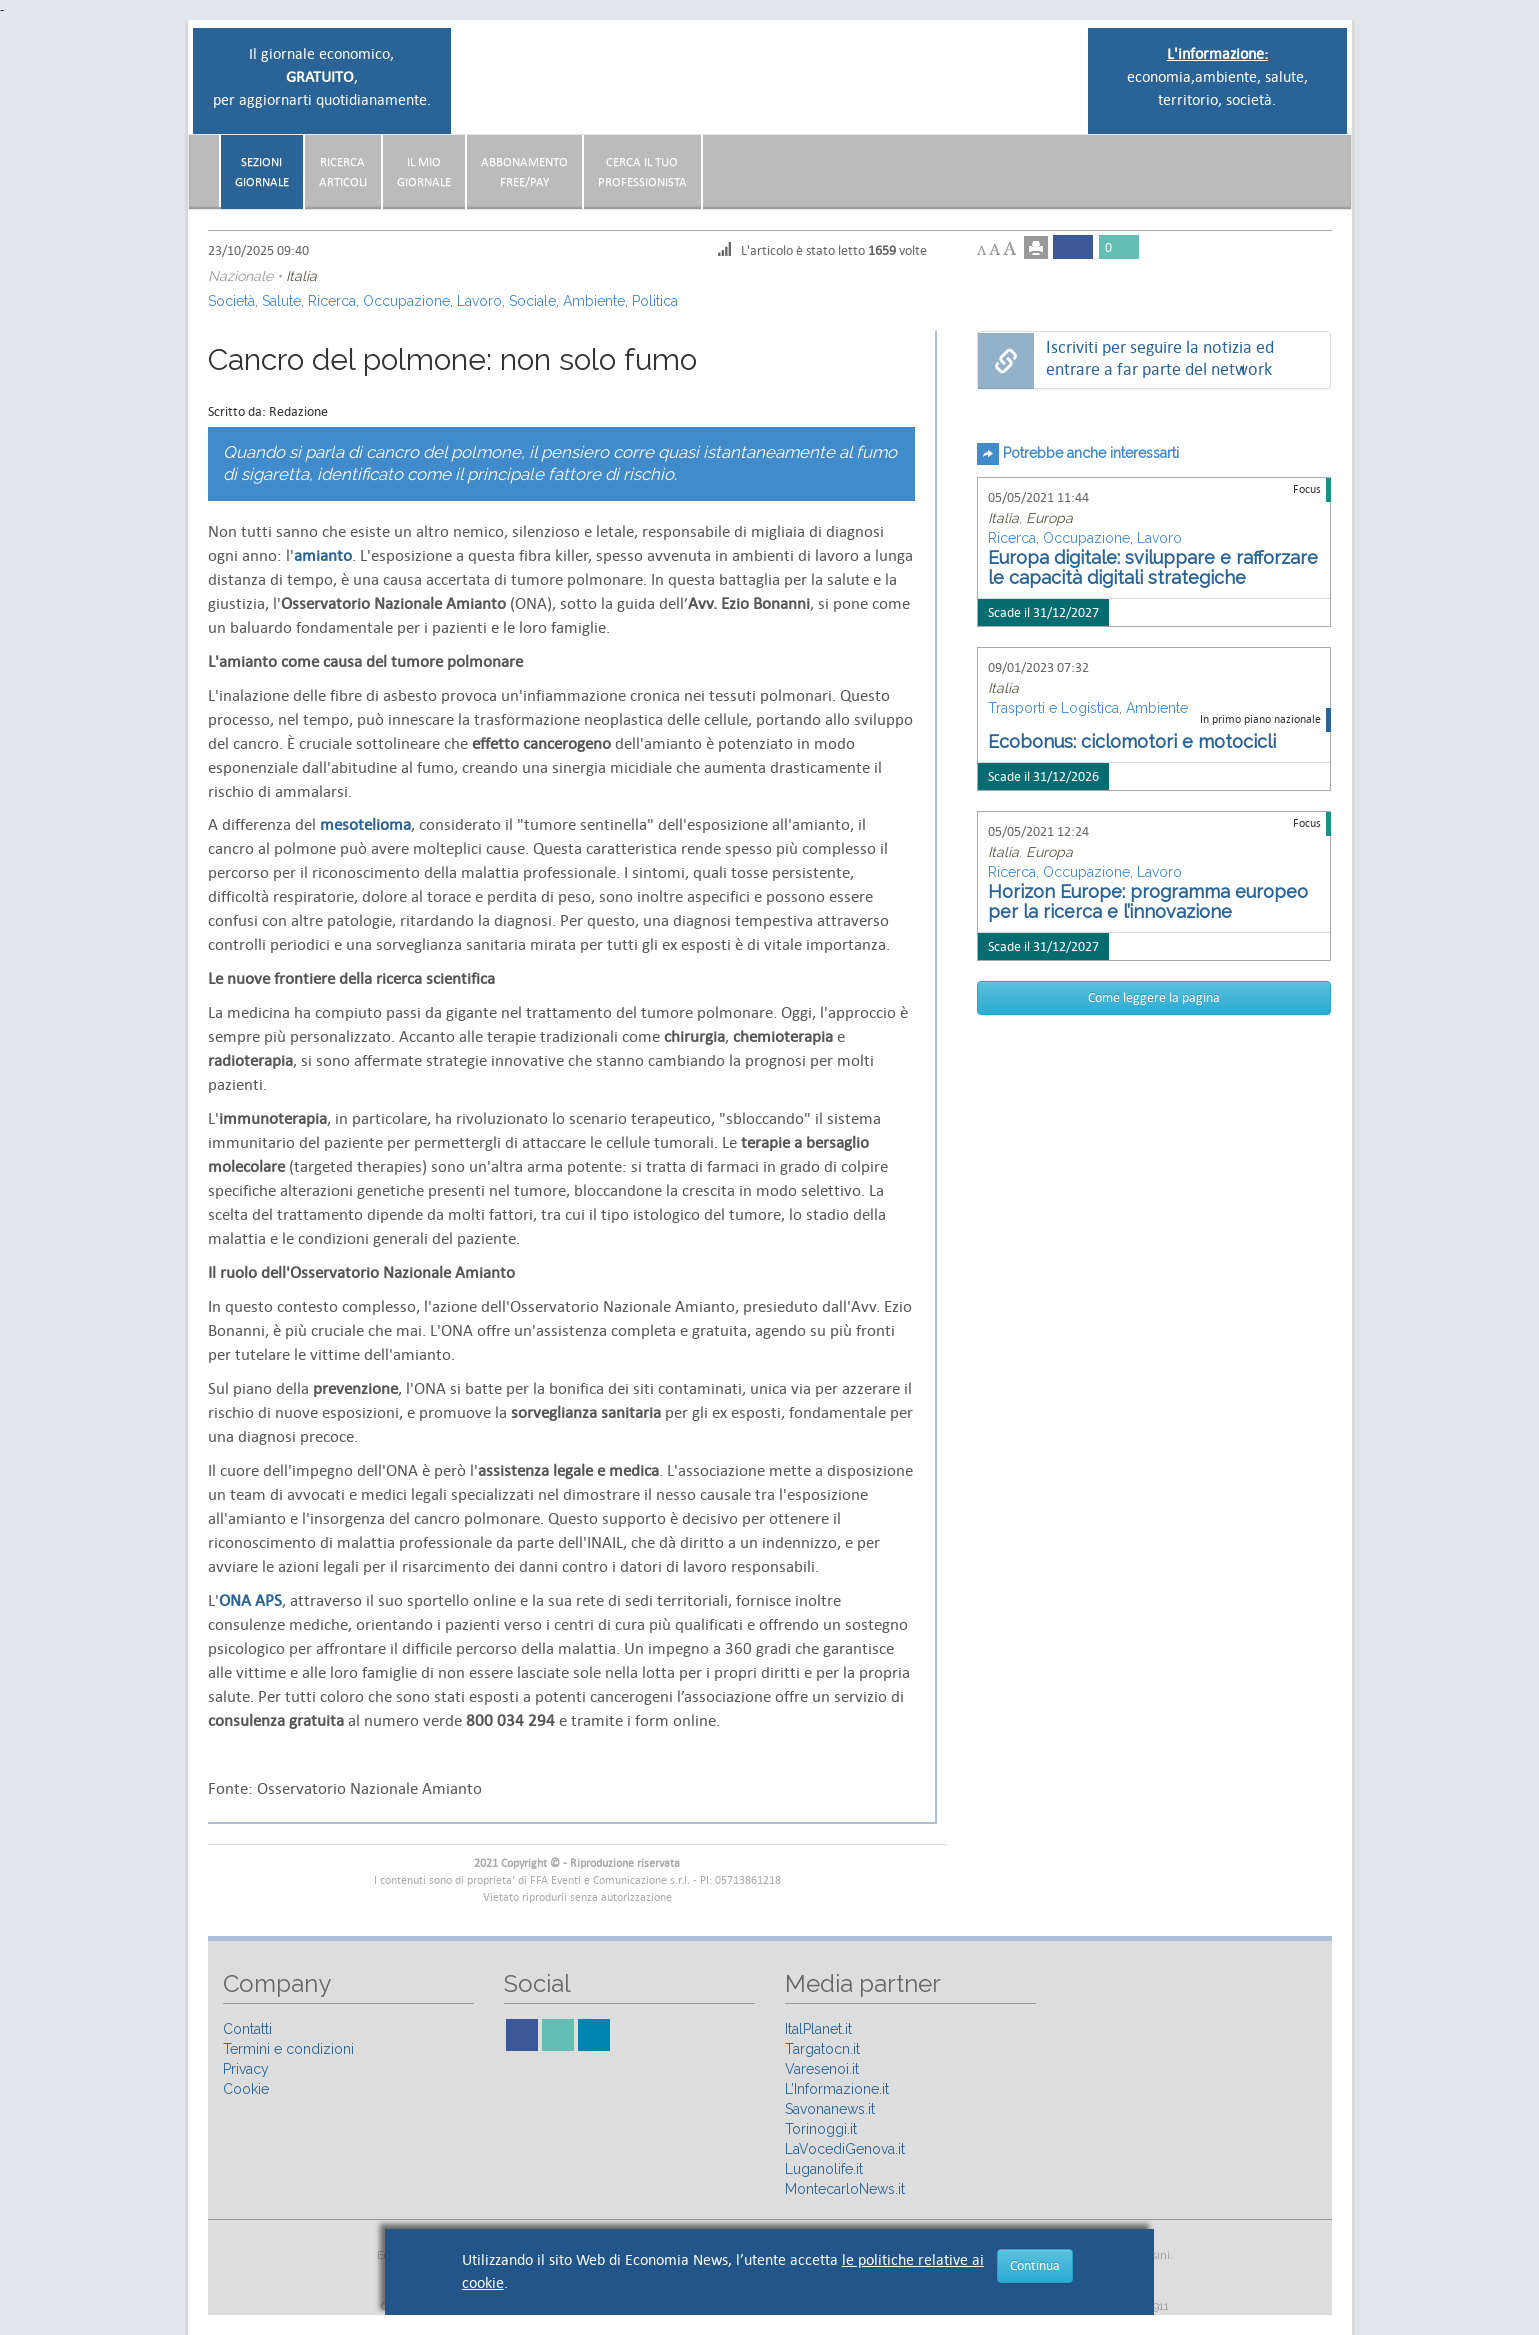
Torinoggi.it (821, 2129)
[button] (1326, 164)
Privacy (246, 2069)
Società (231, 301)
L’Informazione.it (837, 2089)
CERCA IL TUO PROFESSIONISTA (642, 172)
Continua (1035, 2265)
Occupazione (406, 301)
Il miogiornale (424, 172)
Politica (655, 301)
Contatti (247, 2029)
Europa (1049, 518)
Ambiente (594, 301)
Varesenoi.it (822, 2069)
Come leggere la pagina (1154, 997)
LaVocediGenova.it (845, 2149)
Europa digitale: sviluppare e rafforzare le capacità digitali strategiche (1153, 567)
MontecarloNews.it (845, 2189)
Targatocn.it (822, 2049)
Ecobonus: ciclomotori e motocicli (1132, 741)
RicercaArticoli (343, 172)
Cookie (246, 2089)
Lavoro (479, 301)
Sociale (532, 301)
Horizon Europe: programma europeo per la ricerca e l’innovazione (1148, 901)
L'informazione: (1217, 53)
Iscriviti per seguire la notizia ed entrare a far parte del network (1160, 358)
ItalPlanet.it (818, 2029)
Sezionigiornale (262, 172)
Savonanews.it (830, 2109)
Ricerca (332, 301)
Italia (301, 276)
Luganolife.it (824, 2169)
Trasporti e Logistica (1053, 708)
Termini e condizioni (288, 2049)
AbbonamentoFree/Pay (524, 172)
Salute (281, 301)
